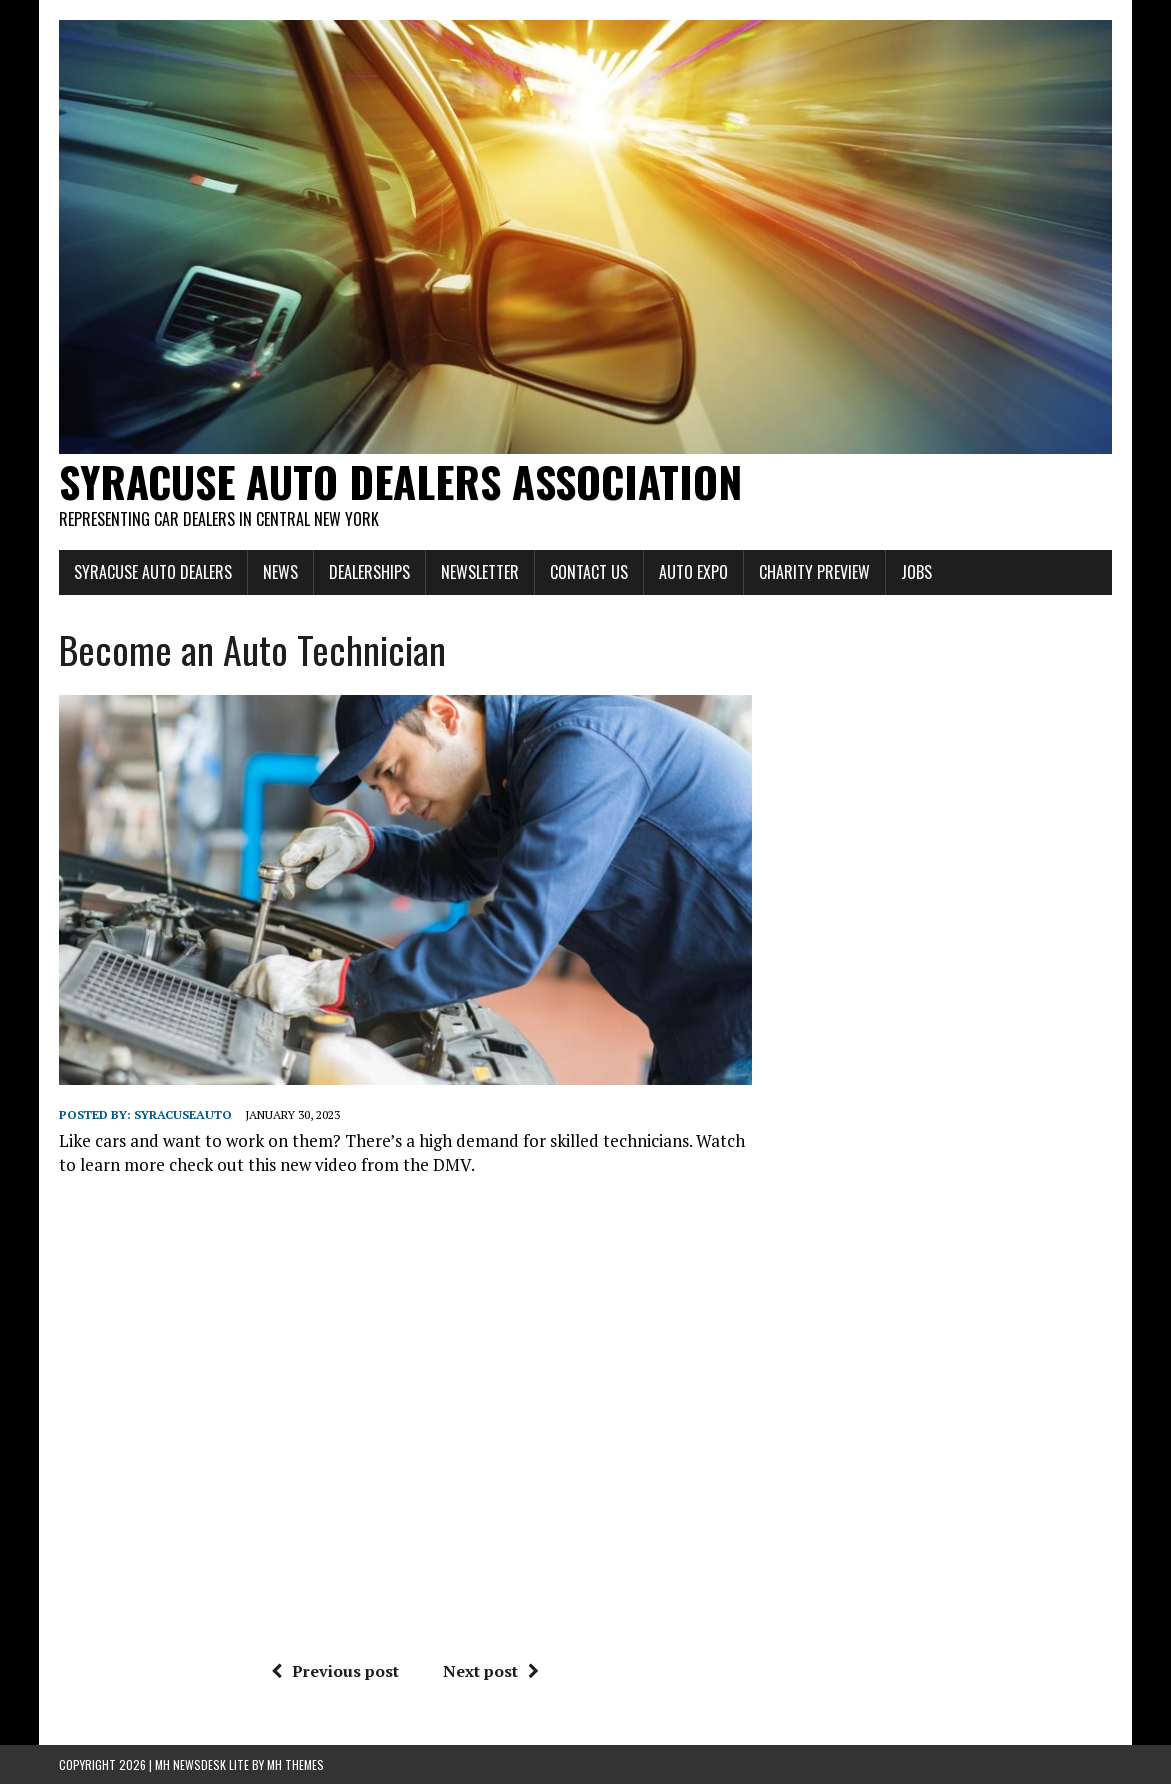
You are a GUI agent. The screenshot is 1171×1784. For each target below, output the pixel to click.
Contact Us (589, 572)
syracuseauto (183, 1114)
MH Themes (295, 1764)
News (280, 572)
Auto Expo (693, 572)
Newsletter (480, 572)
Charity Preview (814, 572)
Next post (491, 1671)
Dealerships (369, 572)
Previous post (335, 1671)
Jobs (916, 572)
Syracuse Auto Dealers (153, 572)
